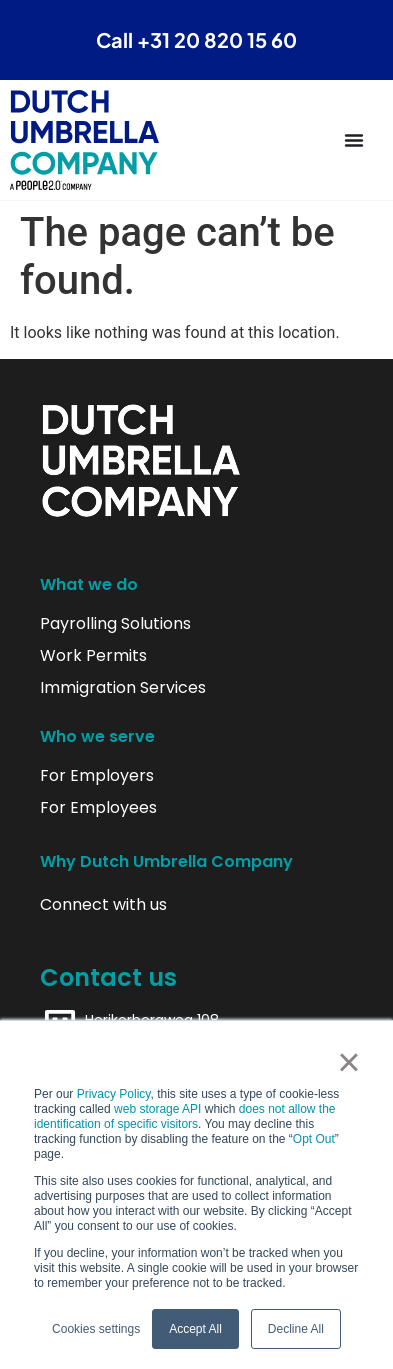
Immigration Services (123, 688)
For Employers (97, 776)
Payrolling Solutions (115, 624)
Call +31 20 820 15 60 (196, 39)
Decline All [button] (296, 1329)
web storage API (159, 1109)
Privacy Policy (114, 1094)
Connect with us (103, 905)
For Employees (98, 808)
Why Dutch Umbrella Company (166, 861)
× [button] (348, 1062)
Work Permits (93, 656)
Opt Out (314, 1139)
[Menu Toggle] (354, 140)
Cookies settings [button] (96, 1329)
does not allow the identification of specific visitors (185, 1116)
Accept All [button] (195, 1329)
